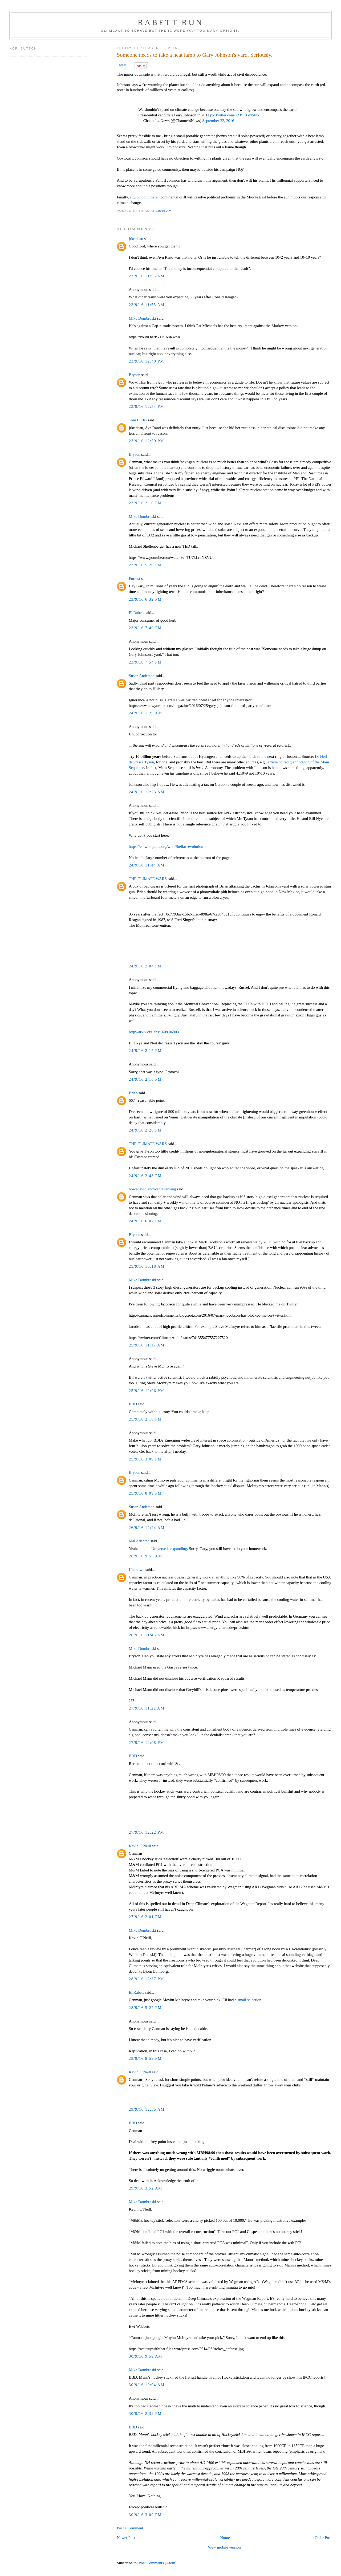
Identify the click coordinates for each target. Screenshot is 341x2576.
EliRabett (136, 613)
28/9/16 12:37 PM (146, 1979)
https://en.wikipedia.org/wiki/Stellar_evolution (166, 846)
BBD (133, 1404)
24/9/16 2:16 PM (145, 1079)
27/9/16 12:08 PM (146, 1742)
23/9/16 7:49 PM (145, 628)
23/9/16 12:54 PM (146, 406)
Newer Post (126, 2538)
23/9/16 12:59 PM (146, 441)
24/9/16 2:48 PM (145, 1176)
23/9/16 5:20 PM (145, 565)
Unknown (136, 1570)
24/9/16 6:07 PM (145, 1221)
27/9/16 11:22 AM (146, 1708)
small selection (249, 2000)
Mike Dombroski (142, 318)
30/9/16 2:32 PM (145, 2413)
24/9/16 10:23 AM (146, 792)
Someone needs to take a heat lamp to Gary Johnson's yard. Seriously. (194, 55)
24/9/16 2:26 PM (145, 1130)
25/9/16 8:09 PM (145, 1493)
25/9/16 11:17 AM (146, 1345)
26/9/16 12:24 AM (146, 1527)
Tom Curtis (138, 420)
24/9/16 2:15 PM (145, 1050)
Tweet (121, 65)
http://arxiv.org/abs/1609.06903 (154, 1032)
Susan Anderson (142, 676)
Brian (133, 1093)
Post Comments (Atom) (158, 2563)
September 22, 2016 (218, 121)
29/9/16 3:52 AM (145, 2188)
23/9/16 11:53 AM (146, 276)
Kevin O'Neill (140, 1846)
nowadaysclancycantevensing (152, 1189)
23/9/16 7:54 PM (145, 662)
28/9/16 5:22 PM (145, 2007)
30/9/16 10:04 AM (146, 2385)
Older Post (323, 2538)
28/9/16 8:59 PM (145, 2058)
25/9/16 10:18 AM (146, 1266)
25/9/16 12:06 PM (146, 1391)
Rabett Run (170, 22)
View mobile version (224, 2547)
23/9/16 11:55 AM (146, 305)
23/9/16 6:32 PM (145, 599)
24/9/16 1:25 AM (145, 713)
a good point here (143, 197)
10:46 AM (164, 210)
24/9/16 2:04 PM (145, 966)
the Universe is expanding (166, 1549)
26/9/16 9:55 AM (145, 1556)
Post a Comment (130, 2528)
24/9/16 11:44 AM (146, 865)
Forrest (134, 578)
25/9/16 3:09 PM (145, 1459)
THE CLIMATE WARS (148, 879)
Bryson (134, 375)
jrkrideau (136, 239)
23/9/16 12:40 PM (146, 361)
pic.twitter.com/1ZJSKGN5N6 (234, 115)
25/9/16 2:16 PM (145, 1419)
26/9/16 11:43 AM (146, 1635)
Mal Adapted (139, 1541)
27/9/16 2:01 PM (145, 1917)
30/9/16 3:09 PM (145, 2515)
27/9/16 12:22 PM (146, 1832)
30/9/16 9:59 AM (145, 2356)
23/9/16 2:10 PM (145, 503)
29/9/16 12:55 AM (146, 2109)
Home (225, 2538)
